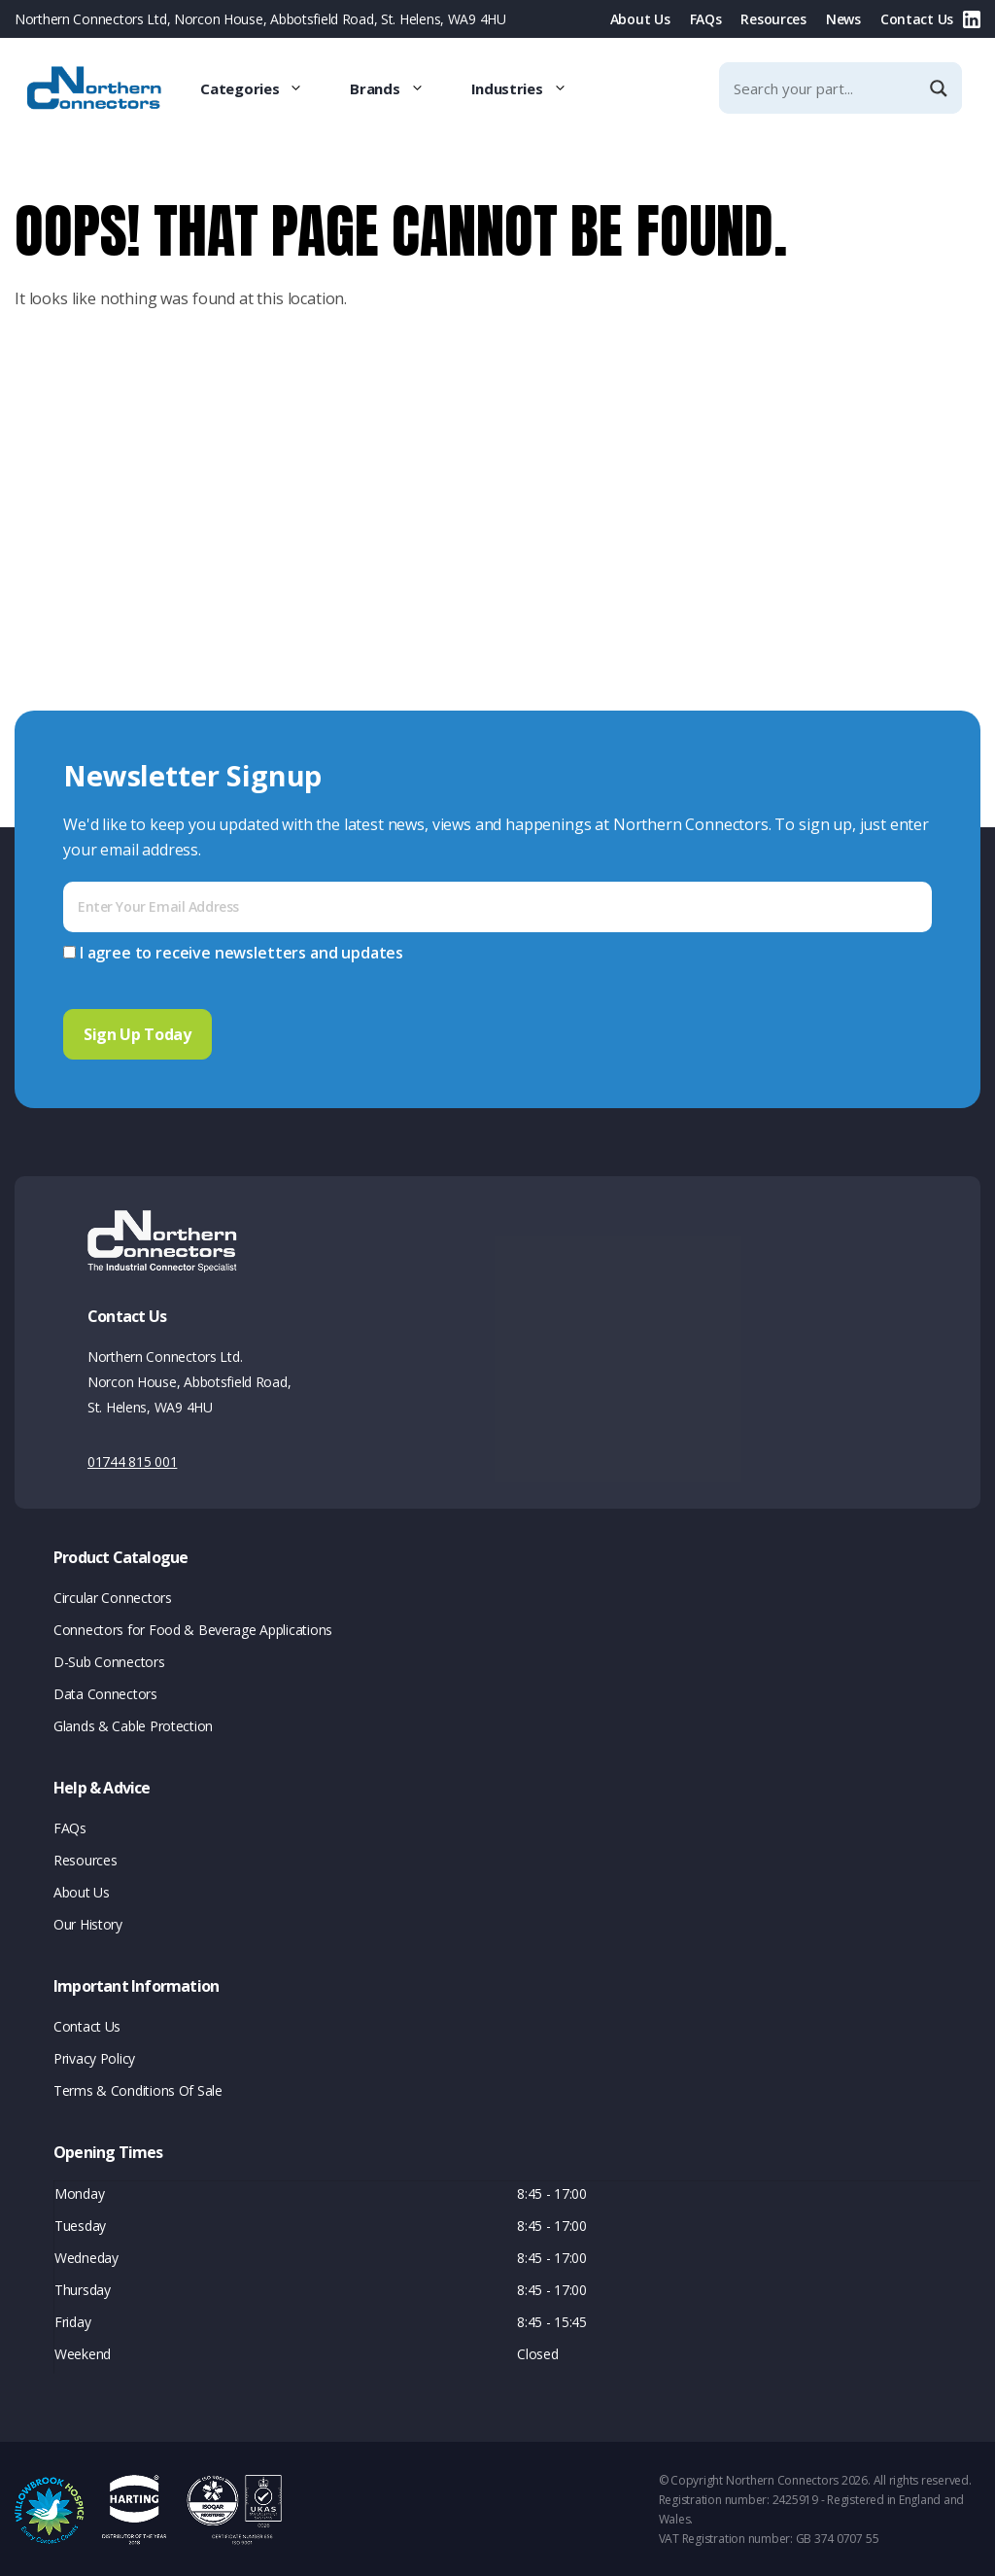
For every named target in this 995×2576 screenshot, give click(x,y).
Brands (398, 88)
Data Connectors (105, 1692)
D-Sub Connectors (109, 1660)
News (843, 19)
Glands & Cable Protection (133, 1724)
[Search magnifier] (940, 88)
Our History (87, 1922)
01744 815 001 (132, 1459)
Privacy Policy (94, 2056)
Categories (263, 88)
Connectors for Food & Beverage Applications (192, 1628)
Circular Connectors (112, 1595)
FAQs (706, 19)
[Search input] (824, 88)
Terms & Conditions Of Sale (138, 2088)
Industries (531, 88)
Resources (773, 19)
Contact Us (916, 19)
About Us (640, 19)
